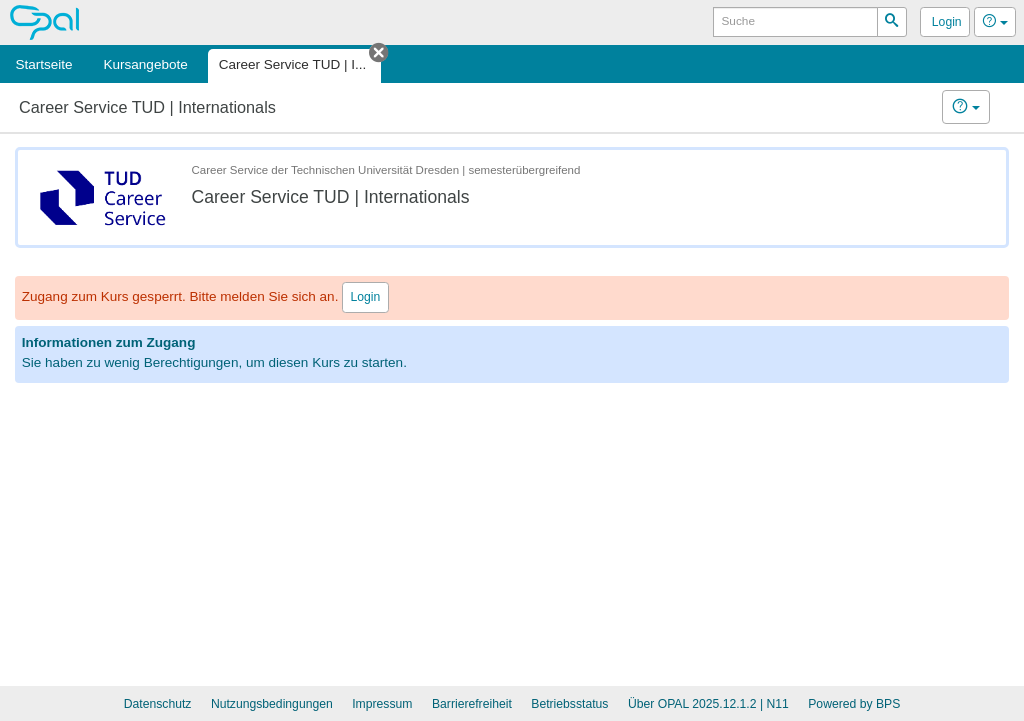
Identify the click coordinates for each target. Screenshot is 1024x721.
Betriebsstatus (569, 704)
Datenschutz (158, 704)
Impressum (382, 704)
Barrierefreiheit (472, 704)
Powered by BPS (854, 704)
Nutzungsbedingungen (272, 704)
